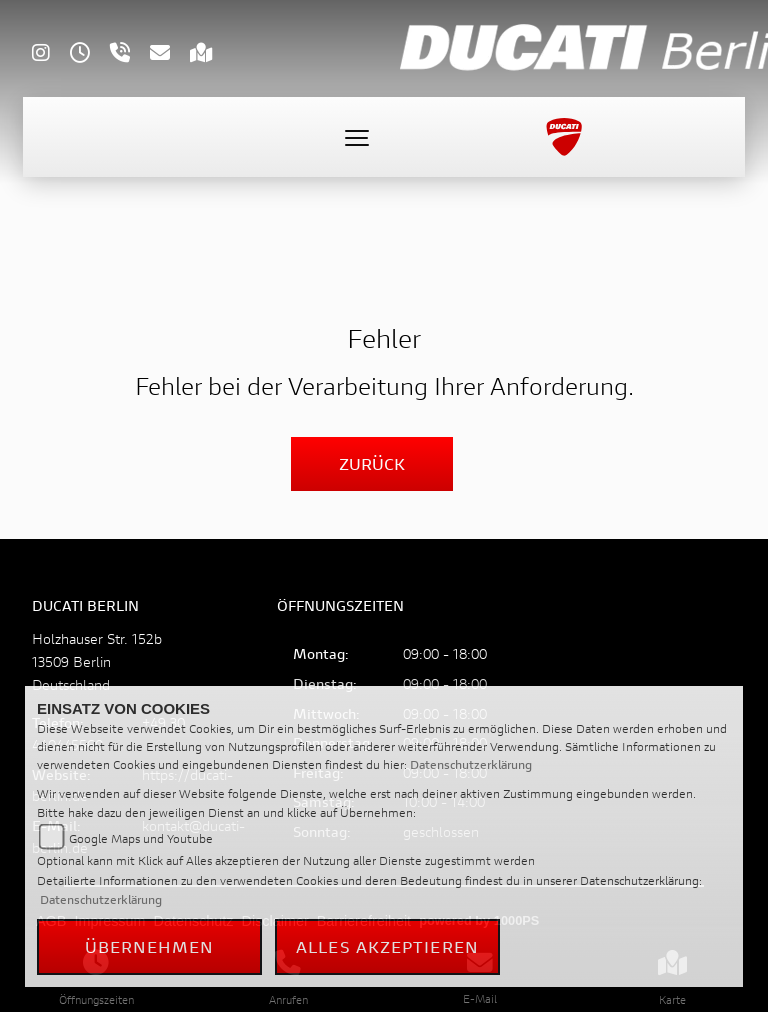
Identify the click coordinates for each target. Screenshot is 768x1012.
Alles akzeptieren (387, 946)
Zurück (372, 463)
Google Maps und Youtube (141, 838)
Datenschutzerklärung (471, 764)
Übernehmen (150, 946)
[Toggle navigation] (357, 137)
